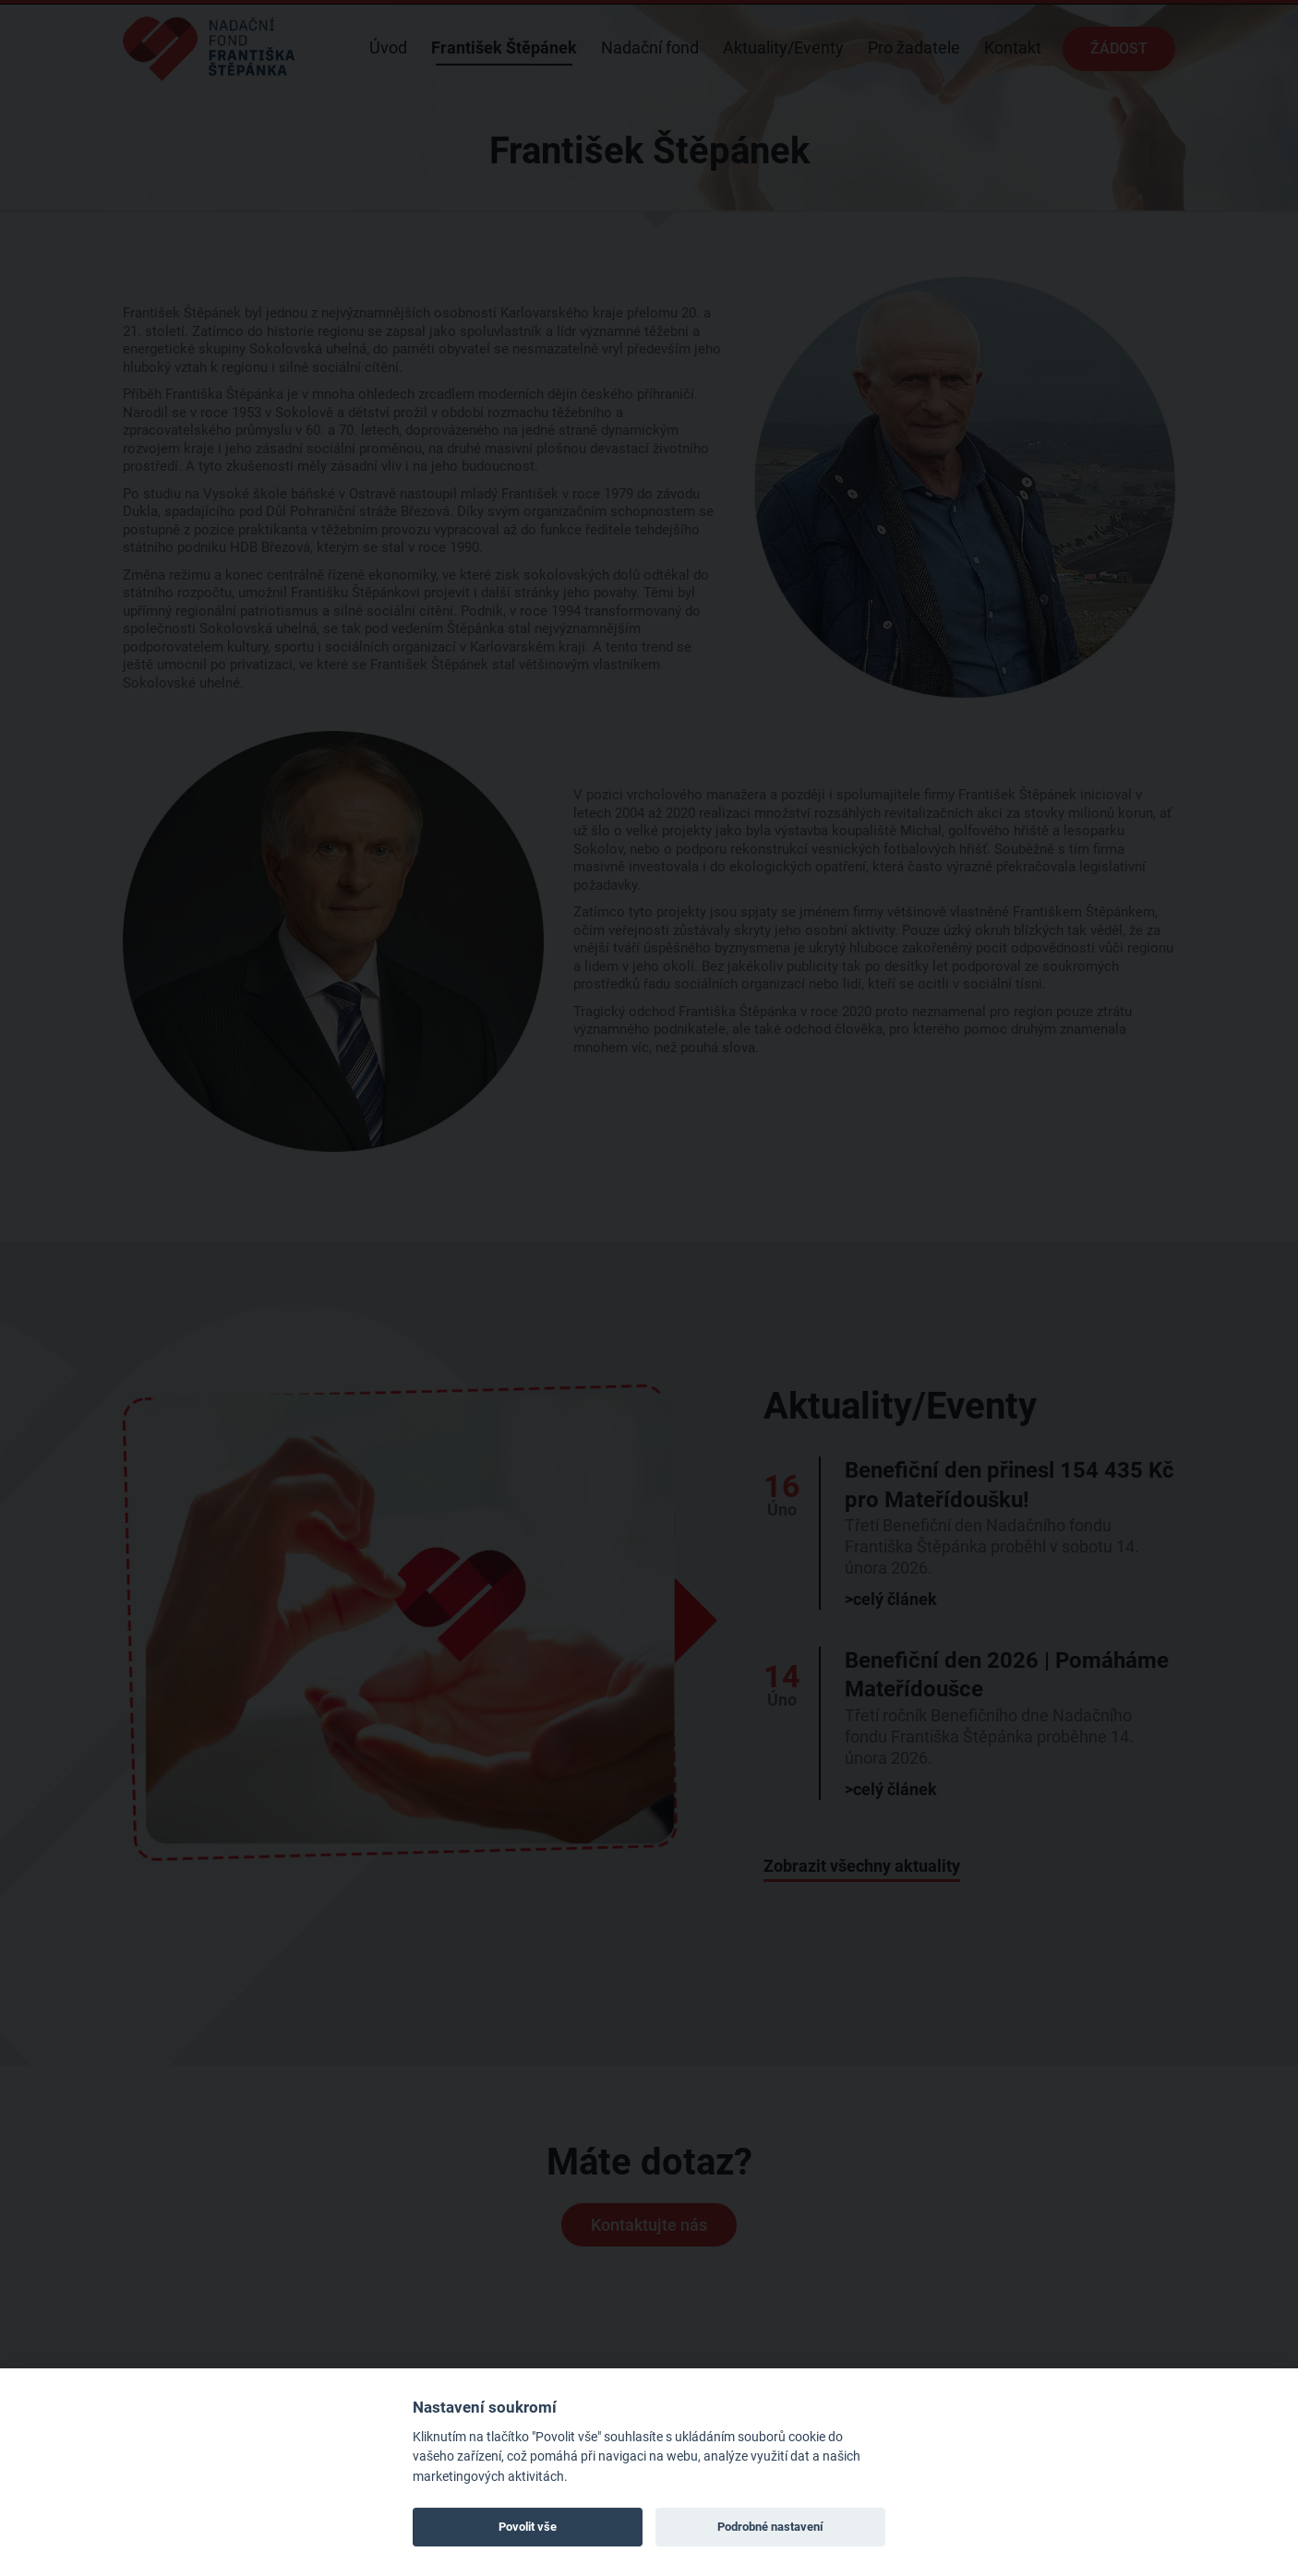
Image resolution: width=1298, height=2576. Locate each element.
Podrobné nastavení (770, 2527)
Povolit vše (528, 2527)
